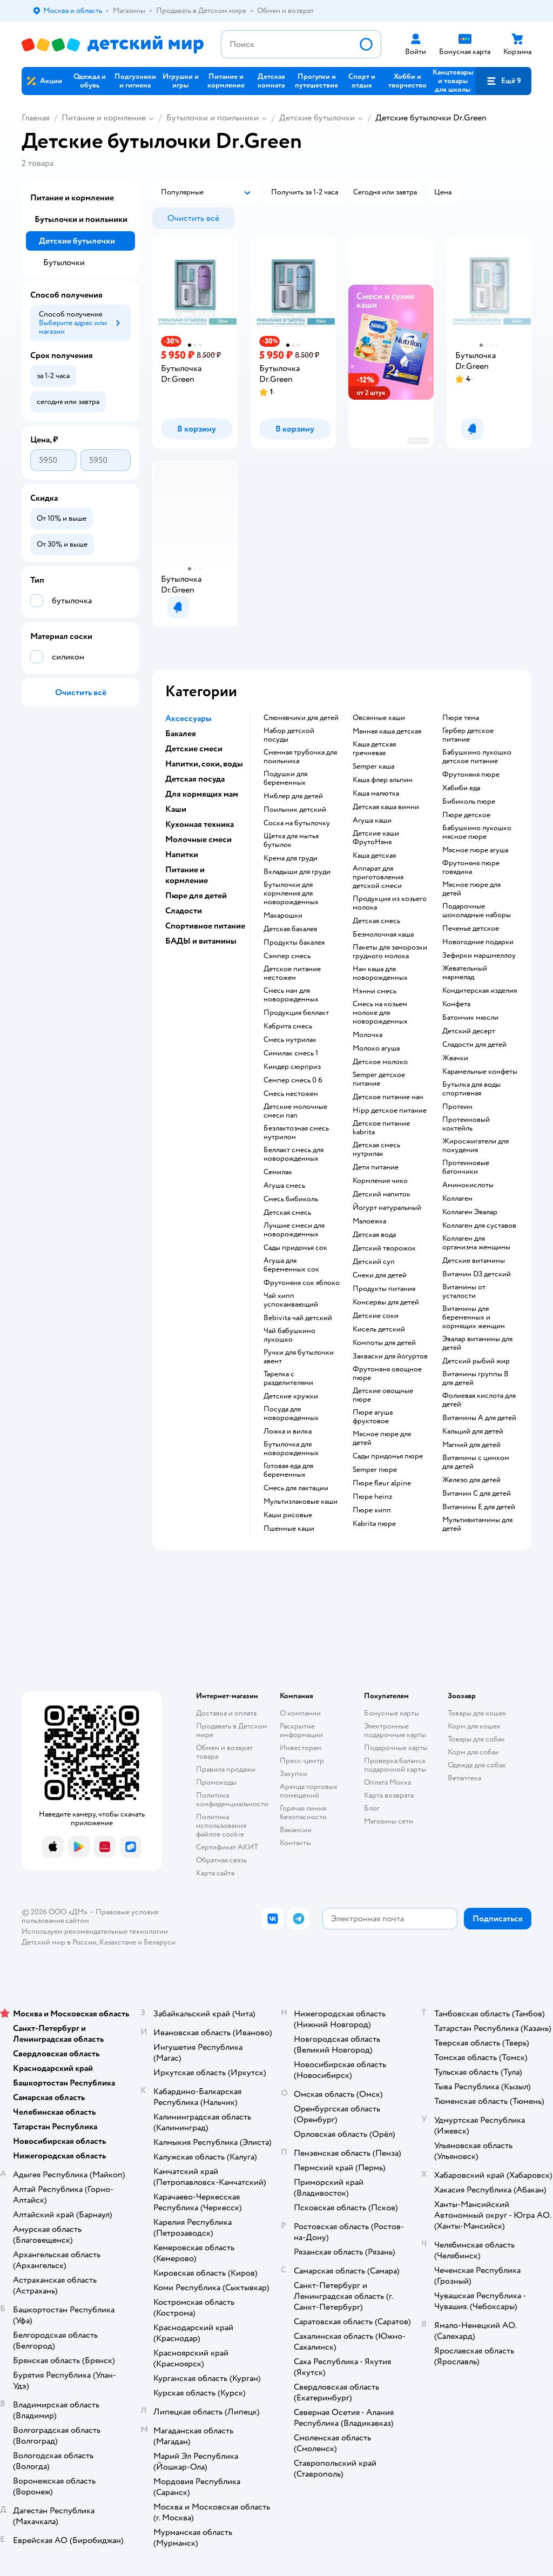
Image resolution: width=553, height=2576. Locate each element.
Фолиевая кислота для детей (479, 1400)
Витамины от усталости (463, 1291)
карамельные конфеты (479, 1071)
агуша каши (372, 820)
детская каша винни (386, 807)
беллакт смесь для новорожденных (293, 1154)
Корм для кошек (474, 1726)
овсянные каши (379, 718)
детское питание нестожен (292, 973)
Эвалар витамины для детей (477, 1343)
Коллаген (457, 1198)
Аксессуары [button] (188, 718)
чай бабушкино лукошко (289, 1335)
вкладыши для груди (297, 871)
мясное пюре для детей (382, 1438)
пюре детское (466, 815)
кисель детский (379, 1329)
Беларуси (160, 1942)
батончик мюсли (470, 1017)
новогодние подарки (478, 942)
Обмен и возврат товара (224, 1752)
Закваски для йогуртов (390, 1356)
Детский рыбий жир (476, 1361)
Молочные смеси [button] (198, 839)
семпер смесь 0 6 (293, 1080)
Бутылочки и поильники (212, 117)
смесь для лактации (296, 1488)
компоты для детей (384, 1343)
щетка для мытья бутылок (291, 840)
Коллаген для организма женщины (476, 1243)
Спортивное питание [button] (205, 925)
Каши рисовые (288, 1515)
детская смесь (287, 1212)
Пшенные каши (289, 1528)
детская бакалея (290, 929)
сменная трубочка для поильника (300, 756)
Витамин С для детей (476, 1493)
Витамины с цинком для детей (475, 1462)
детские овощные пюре (383, 1395)
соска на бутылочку (297, 823)
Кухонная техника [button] (199, 824)
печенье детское (470, 928)
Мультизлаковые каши (301, 1501)
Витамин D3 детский (476, 1274)
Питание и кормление (104, 117)
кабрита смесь (288, 1026)
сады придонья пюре (388, 1456)
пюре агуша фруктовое (373, 1416)
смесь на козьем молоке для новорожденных (380, 1013)
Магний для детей (471, 1445)
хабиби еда (461, 788)
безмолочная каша (383, 934)
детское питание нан (388, 1097)
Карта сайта (215, 1873)
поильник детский (295, 809)
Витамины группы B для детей (475, 1378)
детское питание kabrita (381, 1127)
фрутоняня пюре (471, 774)
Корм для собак (473, 1752)
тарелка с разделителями (288, 1378)
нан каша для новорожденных (380, 973)
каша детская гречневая (374, 748)
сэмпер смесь (287, 956)
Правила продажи (225, 1769)
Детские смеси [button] (193, 748)
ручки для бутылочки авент (299, 1357)
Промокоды (216, 1782)
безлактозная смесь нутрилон (296, 1132)
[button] (503, 81)
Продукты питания (384, 1288)
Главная (36, 117)
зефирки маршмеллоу (479, 955)
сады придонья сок (295, 1247)
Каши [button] (175, 809)
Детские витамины (473, 1260)
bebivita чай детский (298, 1318)
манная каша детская (387, 731)
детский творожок (384, 1248)
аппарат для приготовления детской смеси (378, 877)
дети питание (376, 1167)
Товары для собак (476, 1739)
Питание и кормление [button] (186, 875)
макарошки (283, 915)
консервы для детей (386, 1302)
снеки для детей (380, 1275)
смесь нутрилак (290, 1039)
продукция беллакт (296, 1012)
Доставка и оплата (226, 1713)
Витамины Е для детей (478, 1507)
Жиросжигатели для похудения (475, 1145)
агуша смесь (284, 1185)
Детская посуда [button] (195, 779)
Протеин (457, 1106)
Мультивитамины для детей (477, 1524)
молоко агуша (376, 1048)
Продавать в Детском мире (231, 1730)
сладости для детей (474, 1044)
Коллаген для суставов (479, 1225)
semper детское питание (379, 1079)
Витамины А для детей (479, 1418)
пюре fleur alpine (382, 1483)
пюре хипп (372, 1510)
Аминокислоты (468, 1185)
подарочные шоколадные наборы (476, 910)
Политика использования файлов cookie (221, 1825)
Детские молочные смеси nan (295, 1111)
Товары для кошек (477, 1713)
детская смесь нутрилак (376, 1149)
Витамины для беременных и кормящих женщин (473, 1317)
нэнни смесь (374, 991)
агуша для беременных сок (291, 1265)
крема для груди (291, 858)
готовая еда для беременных (288, 1470)
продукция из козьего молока (390, 903)
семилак (278, 1172)
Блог (372, 1808)
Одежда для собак (477, 1765)
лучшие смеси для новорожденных (294, 1230)
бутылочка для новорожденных (291, 1448)
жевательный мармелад (464, 972)
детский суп (374, 1261)
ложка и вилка (288, 1431)
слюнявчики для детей (301, 718)
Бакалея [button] (180, 733)
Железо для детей (471, 1480)
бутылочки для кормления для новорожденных (291, 893)
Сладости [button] (183, 910)
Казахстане (117, 1942)
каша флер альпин (383, 780)
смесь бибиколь (291, 1199)
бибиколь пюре (468, 801)
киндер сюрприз (292, 1066)
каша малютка (376, 793)
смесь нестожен (291, 1093)
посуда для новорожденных (291, 1413)
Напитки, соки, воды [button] (204, 763)
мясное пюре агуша (475, 850)
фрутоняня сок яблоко (302, 1283)
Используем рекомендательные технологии (95, 1931)
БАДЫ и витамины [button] (201, 941)
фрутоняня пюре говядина (471, 867)
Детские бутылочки (317, 117)
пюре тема (460, 718)
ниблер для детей (293, 796)
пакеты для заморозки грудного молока (390, 951)
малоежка (369, 1221)
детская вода (374, 1234)
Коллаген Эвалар (469, 1212)
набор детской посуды (289, 735)
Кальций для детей (472, 1431)
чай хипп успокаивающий (291, 1300)
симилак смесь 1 (291, 1053)
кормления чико (380, 1180)
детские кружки (291, 1396)
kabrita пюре (374, 1523)
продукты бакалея (294, 942)
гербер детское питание (468, 735)
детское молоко (380, 1062)
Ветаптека (464, 1778)
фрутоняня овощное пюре (387, 1373)
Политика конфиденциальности (232, 1799)
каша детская (374, 855)
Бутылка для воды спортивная (471, 1089)
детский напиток (381, 1194)
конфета (456, 1004)
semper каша (373, 766)
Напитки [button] (181, 854)
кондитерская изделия (479, 990)
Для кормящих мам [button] (201, 794)
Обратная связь (221, 1860)
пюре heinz (372, 1496)
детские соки (376, 1315)
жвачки (455, 1058)
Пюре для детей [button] (196, 895)
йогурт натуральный (387, 1207)
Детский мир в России (59, 1942)
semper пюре (375, 1469)
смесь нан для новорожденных (291, 995)
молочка (367, 1035)
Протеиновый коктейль (466, 1124)
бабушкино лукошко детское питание (476, 756)
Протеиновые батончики (465, 1167)
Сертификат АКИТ (227, 1847)
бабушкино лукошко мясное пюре (476, 832)
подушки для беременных (285, 778)
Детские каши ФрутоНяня (376, 837)
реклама (418, 440)
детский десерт (468, 1031)
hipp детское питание (390, 1110)
